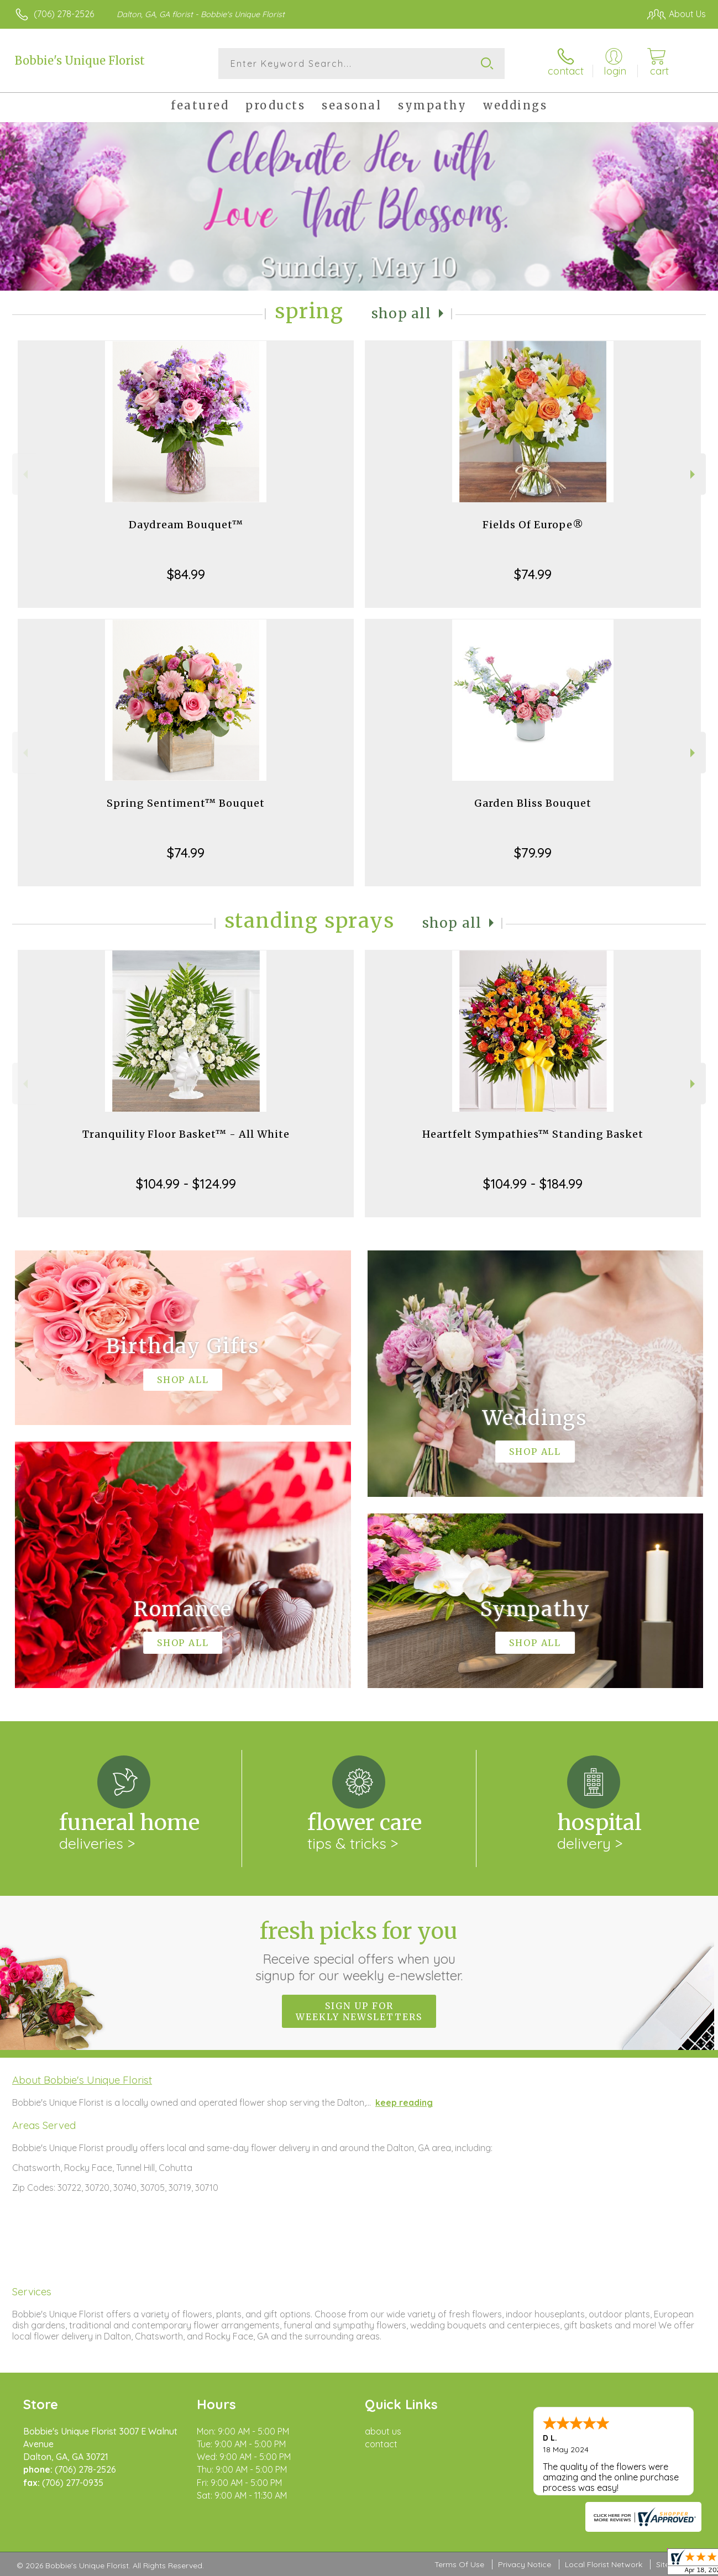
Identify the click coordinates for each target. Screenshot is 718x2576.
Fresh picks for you (359, 1950)
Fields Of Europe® (533, 524)
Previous (24, 474)
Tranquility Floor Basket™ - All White (186, 1134)
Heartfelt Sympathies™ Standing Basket (532, 1134)
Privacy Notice (524, 2564)
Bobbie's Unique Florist (80, 60)
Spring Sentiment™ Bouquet (186, 803)
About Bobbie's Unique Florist (82, 2079)
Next (694, 474)
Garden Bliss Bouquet (532, 803)
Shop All (401, 313)
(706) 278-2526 (64, 13)
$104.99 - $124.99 (186, 1183)
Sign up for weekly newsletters (359, 2011)
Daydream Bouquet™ (186, 524)
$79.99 (533, 852)
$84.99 (186, 574)
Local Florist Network (603, 2564)
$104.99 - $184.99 (533, 1183)
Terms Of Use (459, 2564)
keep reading (404, 2102)
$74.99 (533, 574)
